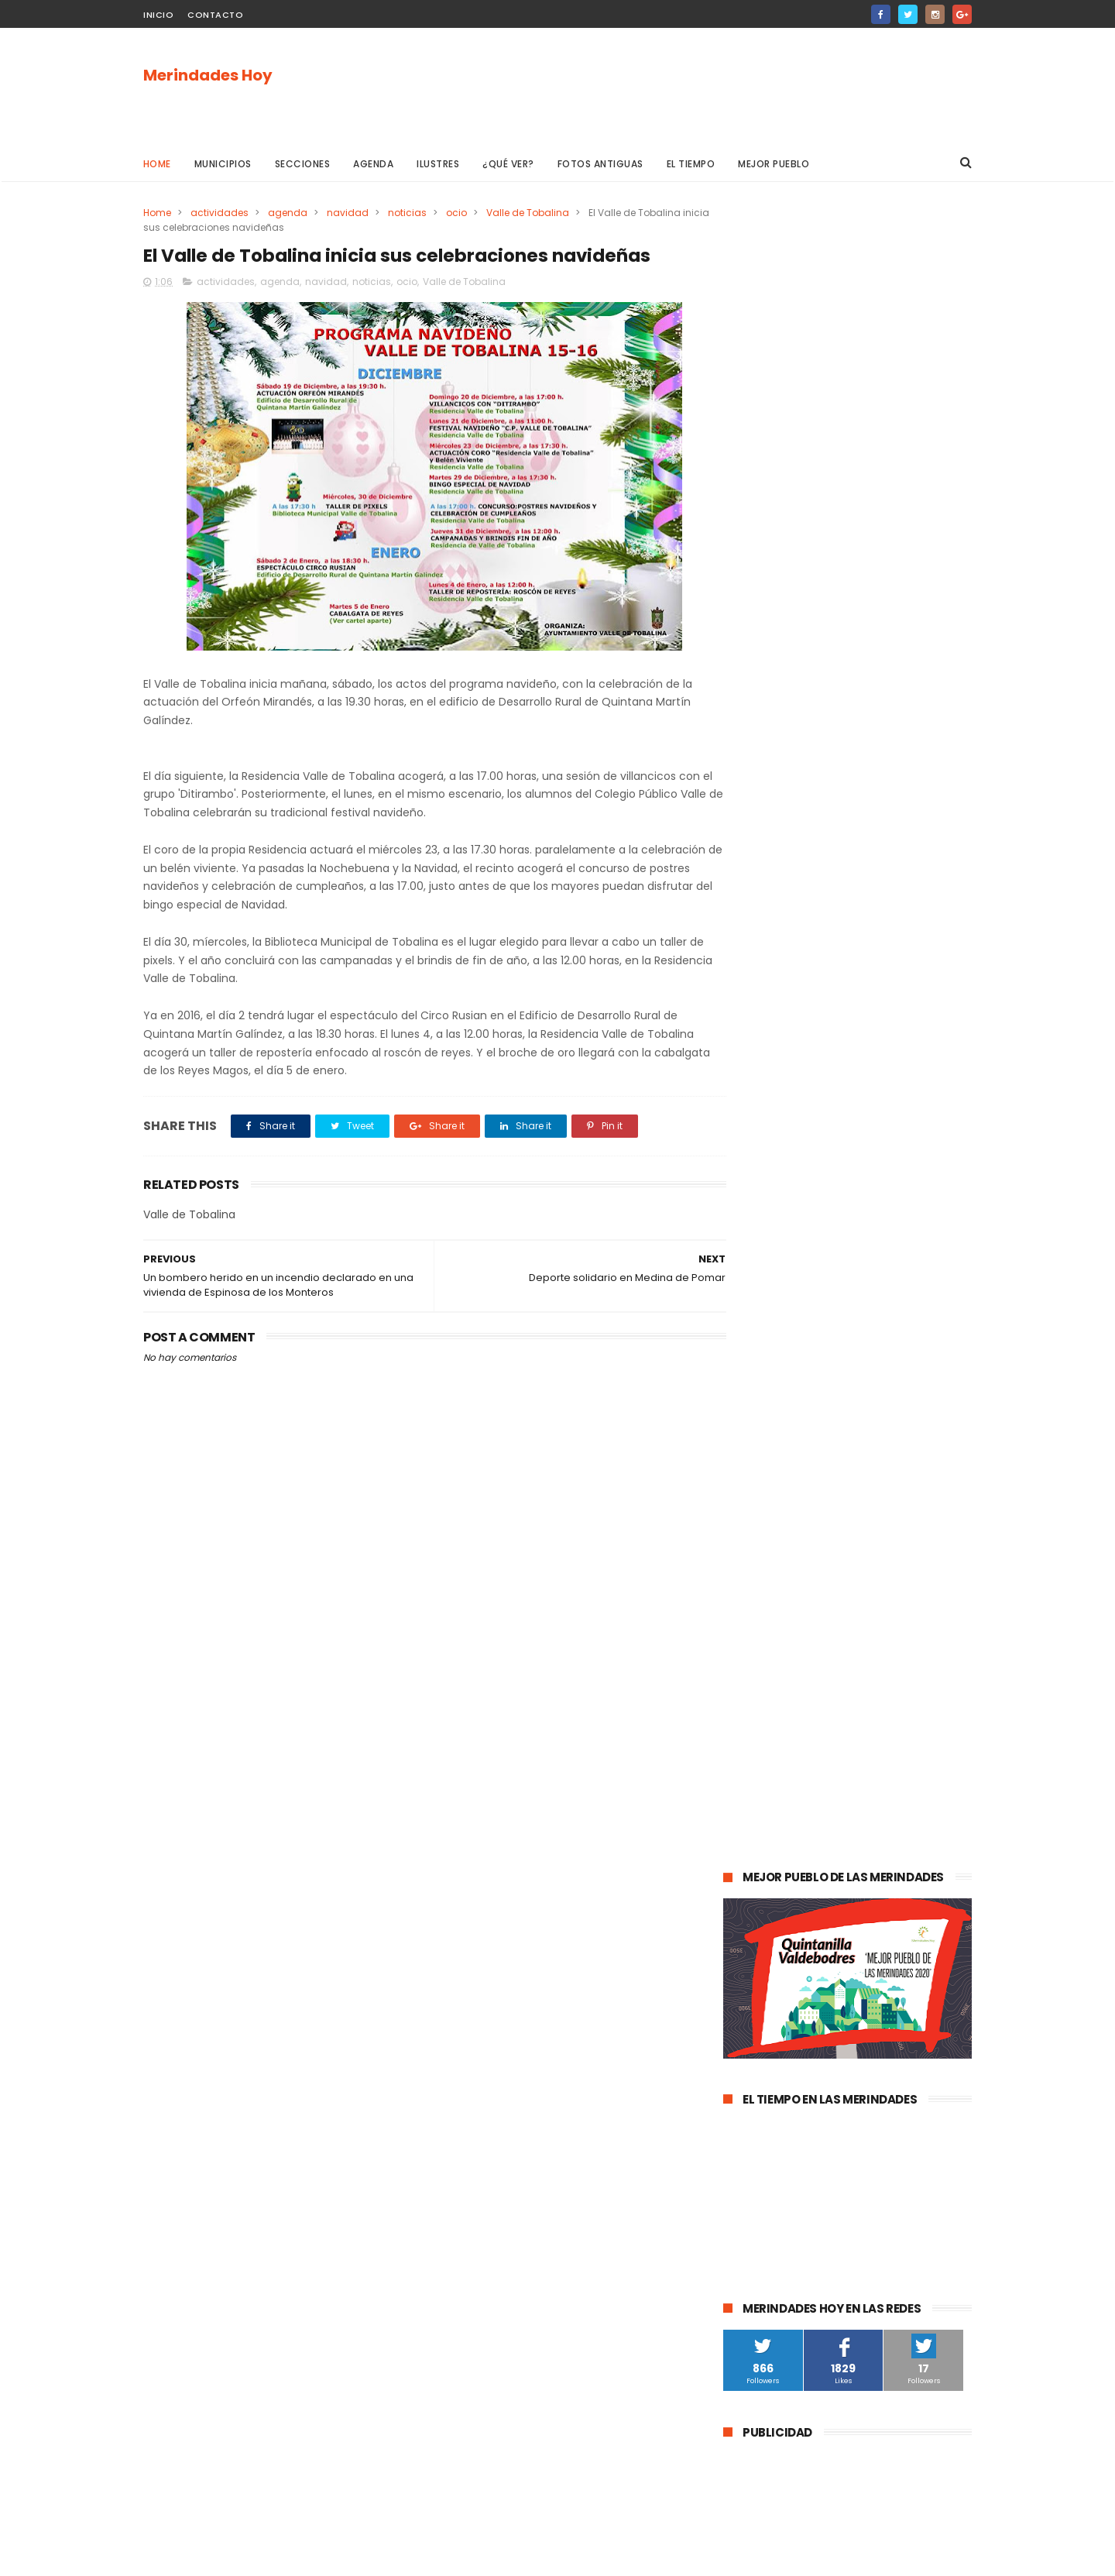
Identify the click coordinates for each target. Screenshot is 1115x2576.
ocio (456, 212)
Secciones (303, 163)
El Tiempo (691, 163)
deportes (896, 1603)
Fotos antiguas (600, 163)
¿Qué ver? (509, 163)
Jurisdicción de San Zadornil (885, 1918)
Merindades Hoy (208, 75)
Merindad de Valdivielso (788, 1746)
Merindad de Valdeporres (880, 1661)
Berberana (901, 2004)
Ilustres (438, 163)
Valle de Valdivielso (777, 1976)
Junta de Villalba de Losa (790, 2062)
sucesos (914, 1517)
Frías (742, 1832)
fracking (793, 1832)
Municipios (223, 163)
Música (831, 1689)
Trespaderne (920, 1804)
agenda (287, 212)
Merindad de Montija (881, 1832)
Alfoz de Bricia (765, 1918)
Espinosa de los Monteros (792, 1603)
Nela (880, 2062)
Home (157, 163)
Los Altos (860, 1890)
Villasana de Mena (775, 1890)
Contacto (215, 15)
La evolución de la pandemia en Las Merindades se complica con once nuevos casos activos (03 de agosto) (845, 1292)
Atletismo (815, 1775)
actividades (219, 212)
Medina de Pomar (831, 1517)
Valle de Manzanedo (821, 1861)
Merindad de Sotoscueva (791, 1718)
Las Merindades (768, 1575)
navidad (348, 212)
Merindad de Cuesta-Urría (794, 2004)
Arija (742, 1861)
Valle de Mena (831, 1546)
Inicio (158, 15)
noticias (407, 212)
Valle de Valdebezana (886, 1632)
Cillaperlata (901, 2033)
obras (786, 1661)
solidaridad (842, 1804)
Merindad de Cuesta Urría (792, 2033)
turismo (751, 1775)
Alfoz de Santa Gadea (784, 1947)
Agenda (374, 163)
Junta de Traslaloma (906, 1947)
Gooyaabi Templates (393, 2556)
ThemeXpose (230, 2556)
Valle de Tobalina (527, 212)
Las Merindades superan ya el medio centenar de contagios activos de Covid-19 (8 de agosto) (886, 1202)
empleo (883, 1746)
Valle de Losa (763, 1689)
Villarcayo (754, 1546)
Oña (742, 1661)
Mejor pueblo (774, 163)
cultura (903, 1546)
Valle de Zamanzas (905, 1775)
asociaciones (763, 1804)
